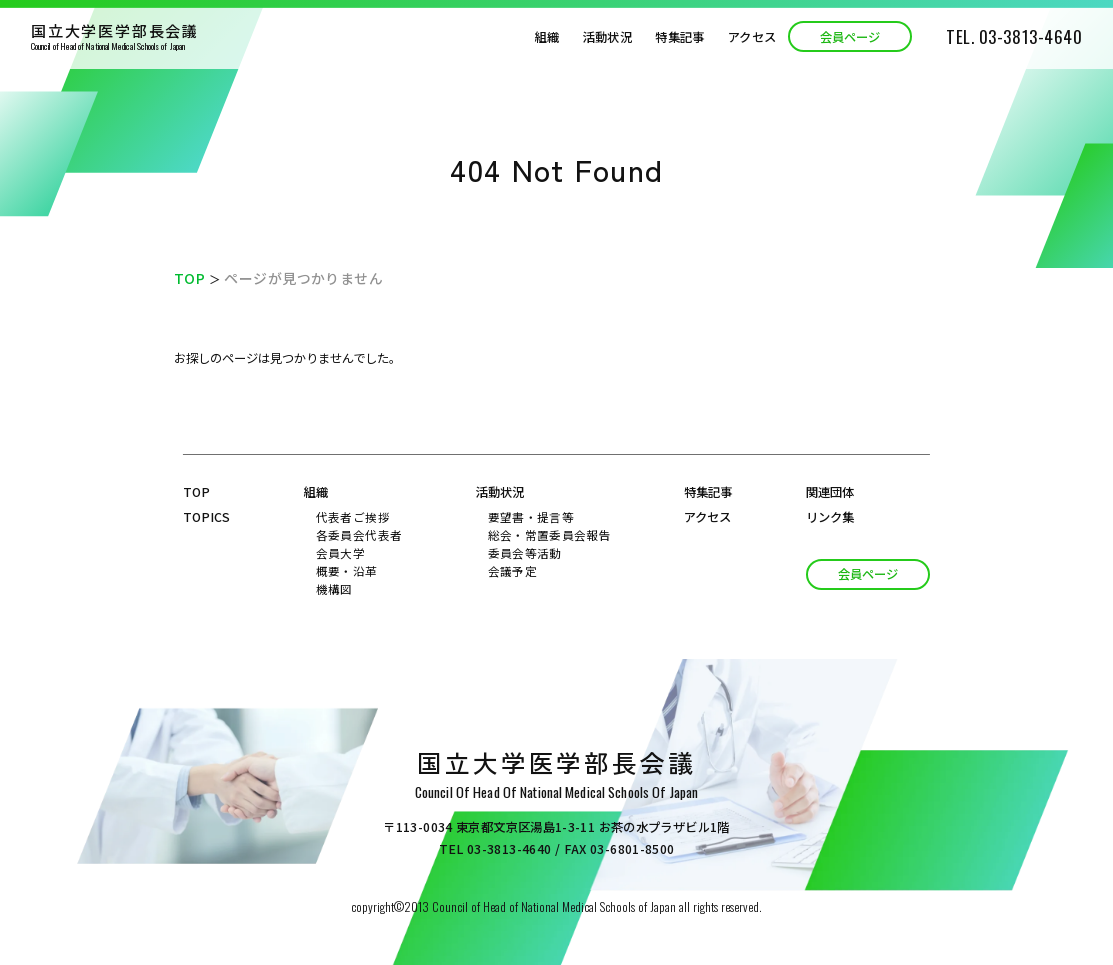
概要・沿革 (347, 571)
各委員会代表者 (359, 535)
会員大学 (340, 553)
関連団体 (830, 492)
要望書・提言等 (531, 517)
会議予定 (512, 571)
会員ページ (850, 37)
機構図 (334, 589)
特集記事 (679, 37)
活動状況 (607, 37)
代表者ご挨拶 (353, 517)
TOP (189, 278)
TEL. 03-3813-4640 (1014, 36)
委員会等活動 (525, 553)
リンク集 (830, 517)
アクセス (752, 37)
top (196, 492)
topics (206, 517)
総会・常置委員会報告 (549, 535)
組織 (547, 37)
